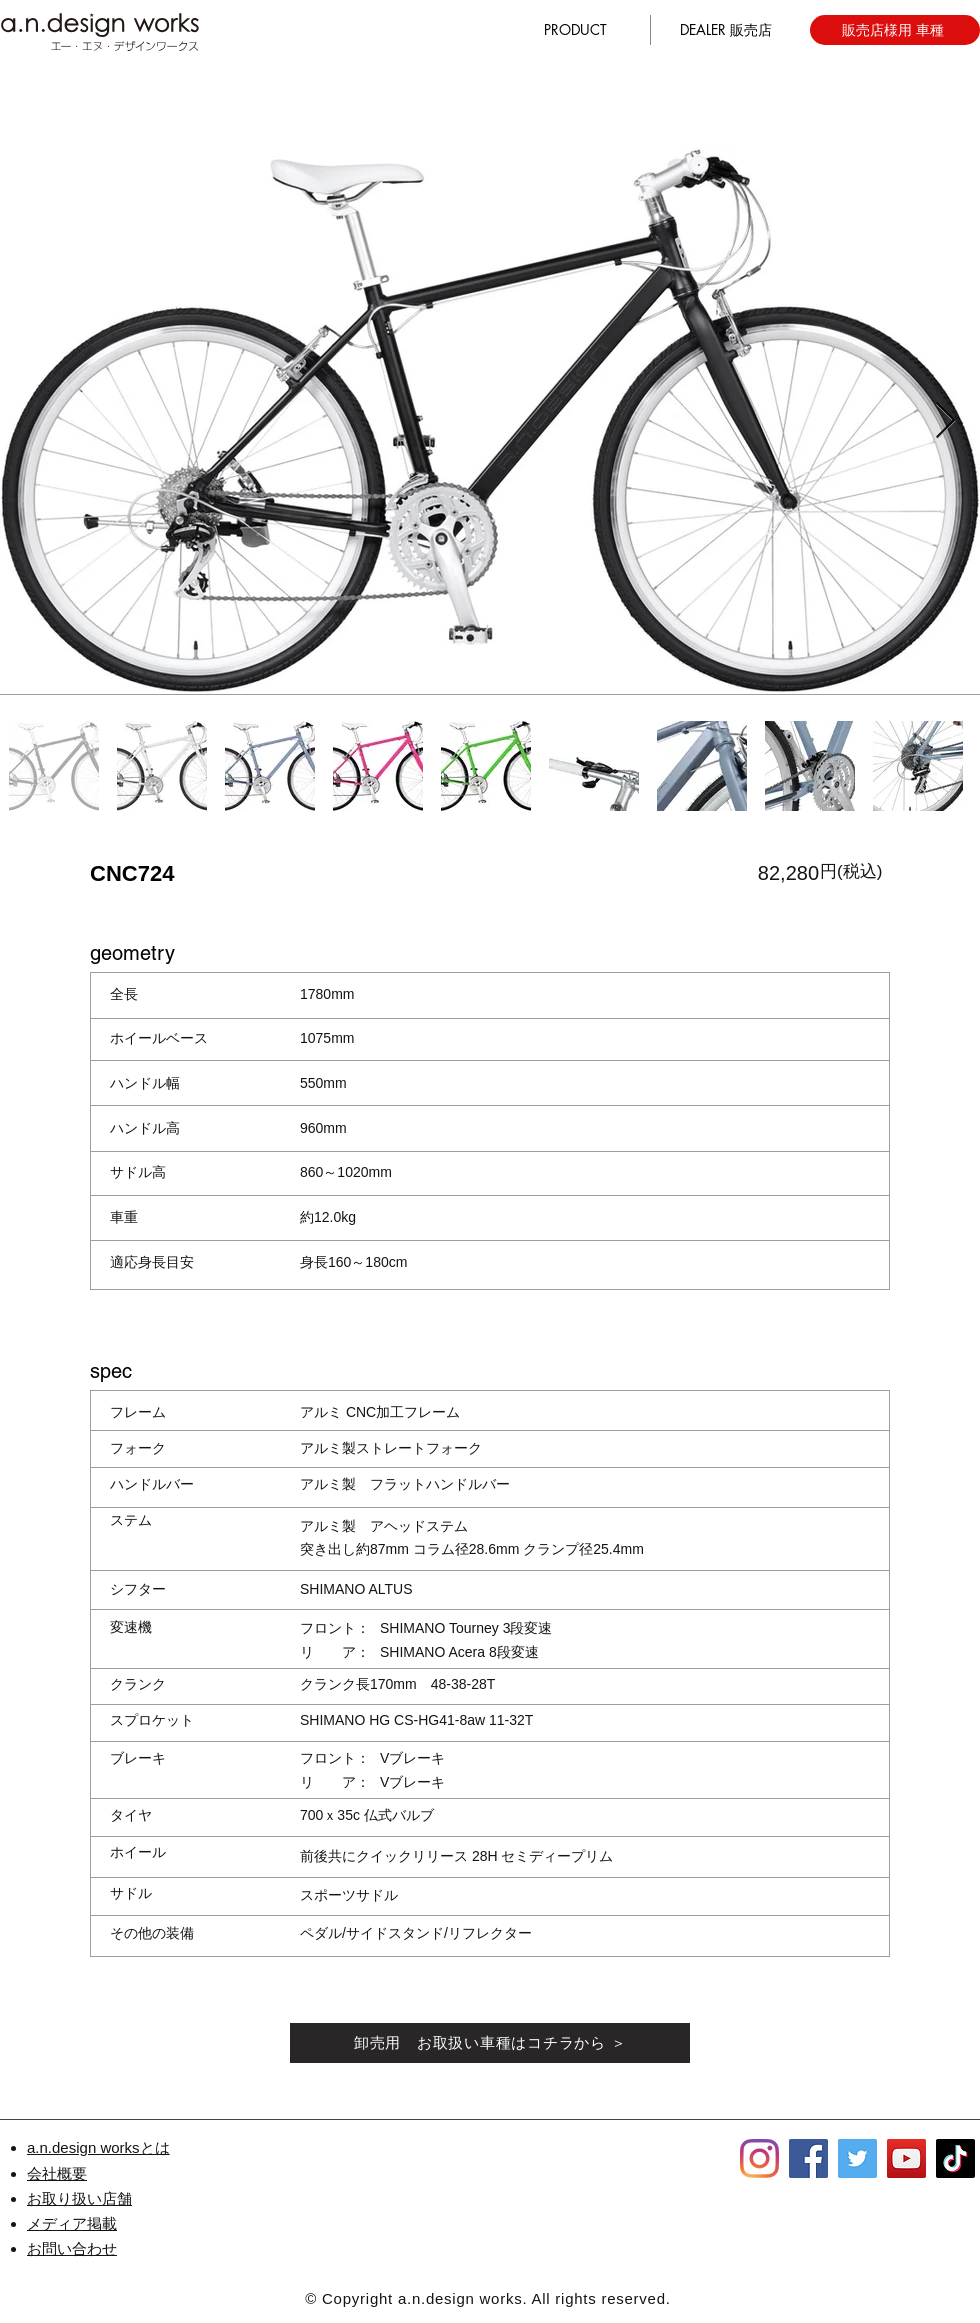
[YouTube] (906, 2158)
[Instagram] (759, 2158)
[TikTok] (955, 2158)
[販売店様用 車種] (895, 30)
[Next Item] (945, 421)
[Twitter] (857, 2158)
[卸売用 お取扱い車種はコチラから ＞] (490, 2043)
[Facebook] (808, 2158)
